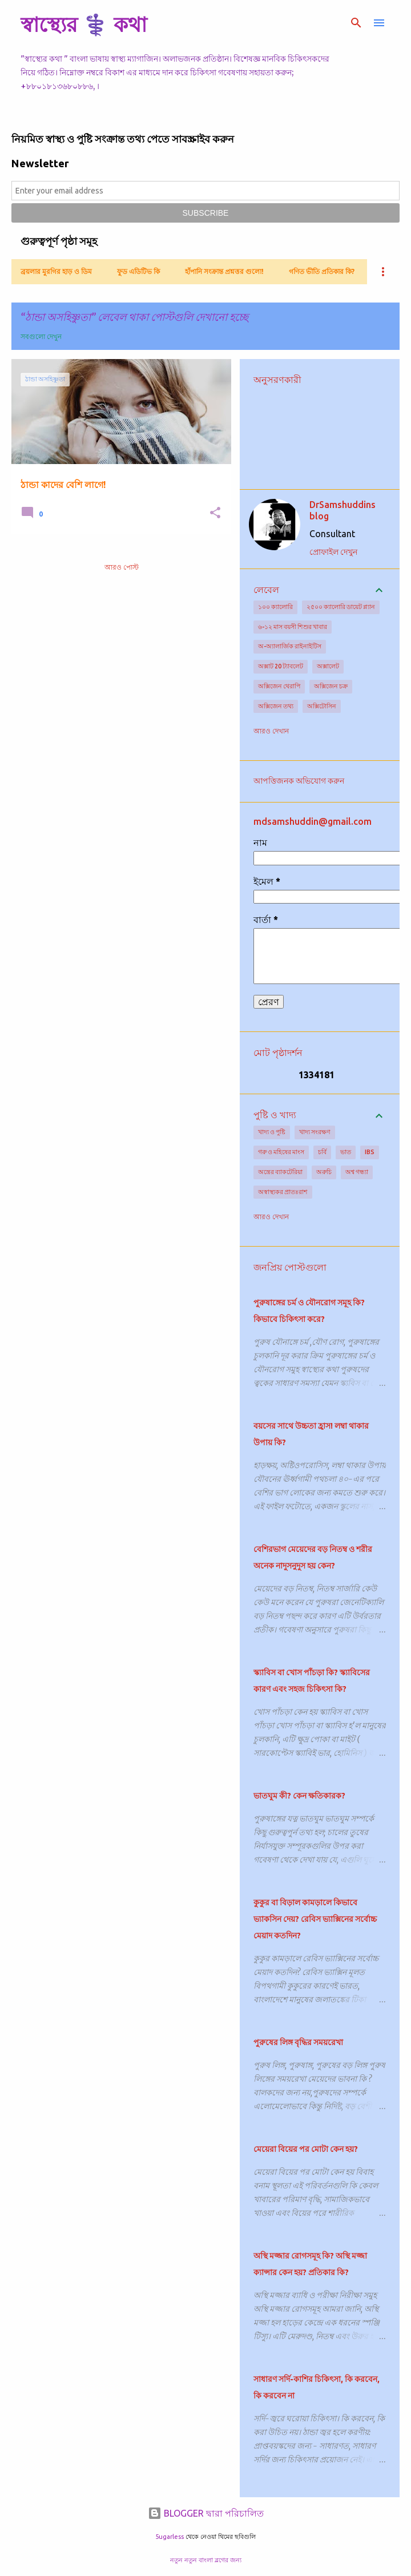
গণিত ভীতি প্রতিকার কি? (321, 271)
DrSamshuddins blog (342, 510)
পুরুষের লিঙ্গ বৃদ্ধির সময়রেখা (298, 2042)
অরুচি (324, 1171)
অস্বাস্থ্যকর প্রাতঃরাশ (283, 1191)
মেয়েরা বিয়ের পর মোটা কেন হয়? (305, 2149)
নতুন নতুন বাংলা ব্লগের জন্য (205, 2560)
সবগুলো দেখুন (41, 336)
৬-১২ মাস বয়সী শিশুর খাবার (292, 626)
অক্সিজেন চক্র (331, 686)
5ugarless (169, 2536)
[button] (215, 513)
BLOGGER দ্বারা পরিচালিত (206, 2513)
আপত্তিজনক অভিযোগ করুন (298, 781)
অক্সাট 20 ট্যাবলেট (280, 666)
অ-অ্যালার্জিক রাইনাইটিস (289, 646)
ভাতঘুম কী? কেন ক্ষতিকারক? (299, 1795)
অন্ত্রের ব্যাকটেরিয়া (280, 1171)
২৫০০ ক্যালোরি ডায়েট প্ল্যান (341, 606)
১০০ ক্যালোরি (275, 606)
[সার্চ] (356, 23)
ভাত (345, 1151)
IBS (369, 1151)
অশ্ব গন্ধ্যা (356, 1171)
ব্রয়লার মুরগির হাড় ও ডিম (56, 271)
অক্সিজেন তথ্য (275, 706)
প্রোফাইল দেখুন (333, 552)
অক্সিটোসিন (321, 706)
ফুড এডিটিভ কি (138, 271)
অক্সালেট (328, 666)
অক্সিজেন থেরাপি (279, 686)
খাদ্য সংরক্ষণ (315, 1131)
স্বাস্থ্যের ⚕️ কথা (84, 24)
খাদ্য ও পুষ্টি (271, 1131)
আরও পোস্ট (121, 567)
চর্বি (322, 1151)
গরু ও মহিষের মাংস (281, 1151)
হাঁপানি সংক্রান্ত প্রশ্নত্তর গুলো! (224, 271)
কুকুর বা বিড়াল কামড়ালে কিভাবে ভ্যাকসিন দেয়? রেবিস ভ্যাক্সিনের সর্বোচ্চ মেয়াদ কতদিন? (315, 1919)
